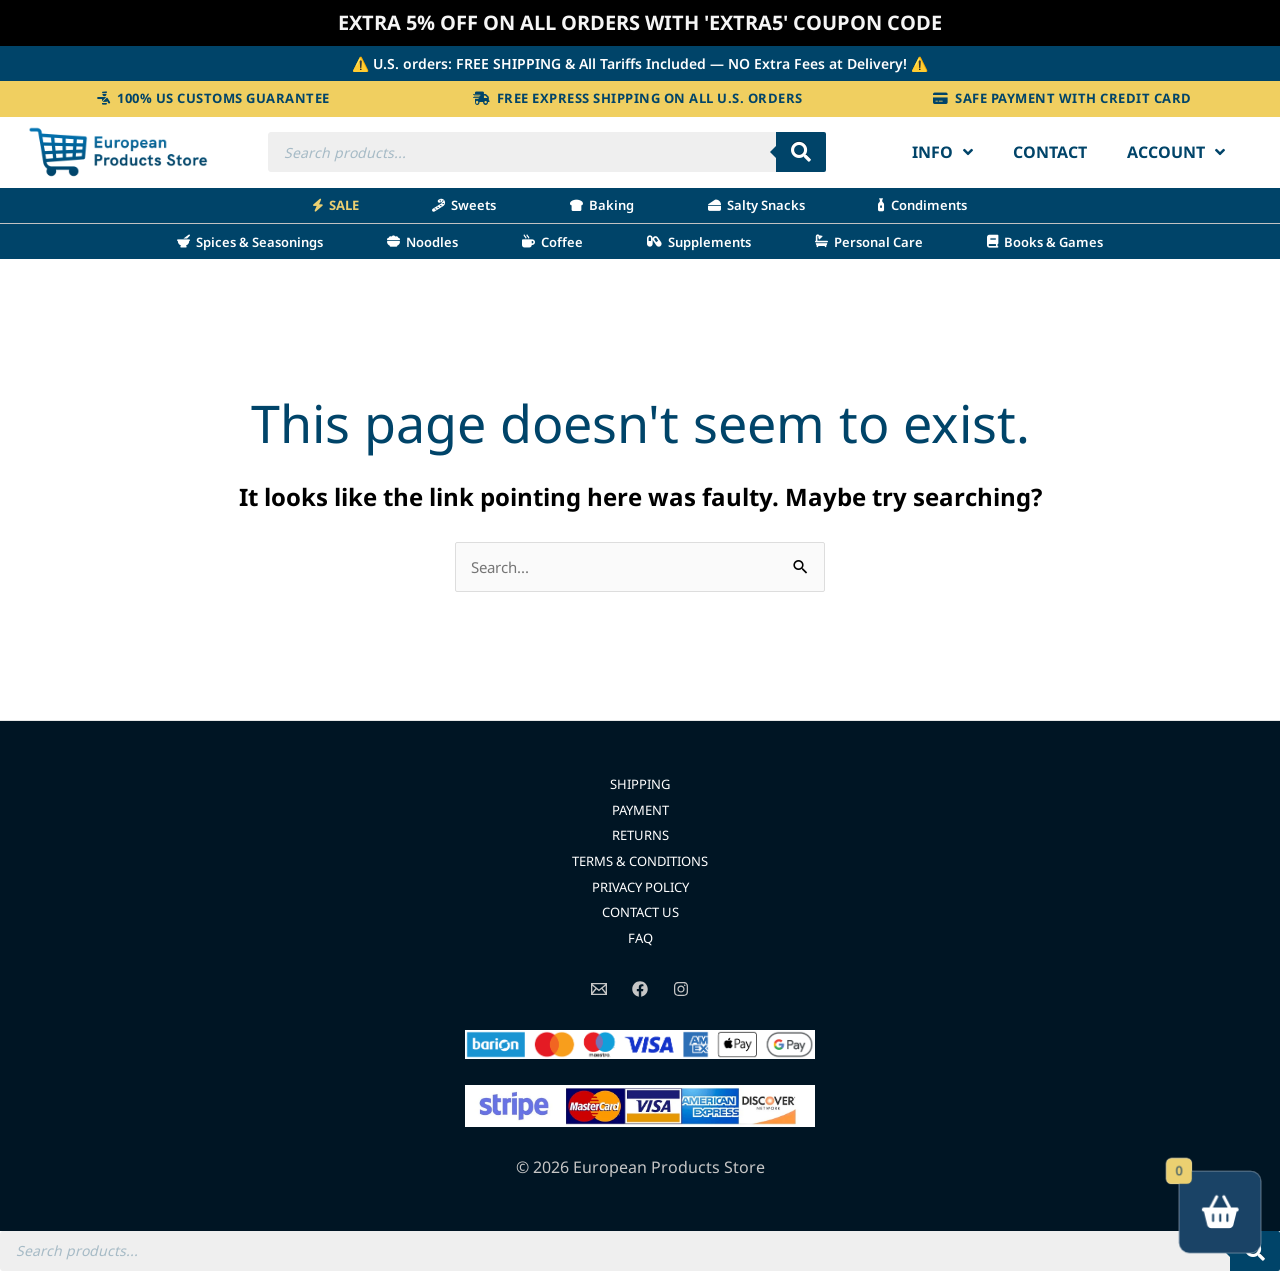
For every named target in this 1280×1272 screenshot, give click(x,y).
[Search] (801, 152)
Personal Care (869, 241)
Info (942, 152)
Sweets (464, 205)
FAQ (640, 938)
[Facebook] (640, 989)
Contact (1050, 152)
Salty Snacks (756, 205)
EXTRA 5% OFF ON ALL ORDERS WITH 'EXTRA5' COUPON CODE (640, 22)
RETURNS (640, 835)
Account (1176, 152)
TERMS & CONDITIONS (640, 861)
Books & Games (1045, 241)
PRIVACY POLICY (640, 886)
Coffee (552, 241)
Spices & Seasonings (250, 241)
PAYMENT (640, 810)
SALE (336, 205)
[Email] (599, 989)
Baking (602, 205)
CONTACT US (640, 912)
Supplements (699, 241)
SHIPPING (640, 784)
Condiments (922, 205)
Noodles (422, 241)
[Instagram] (681, 989)
